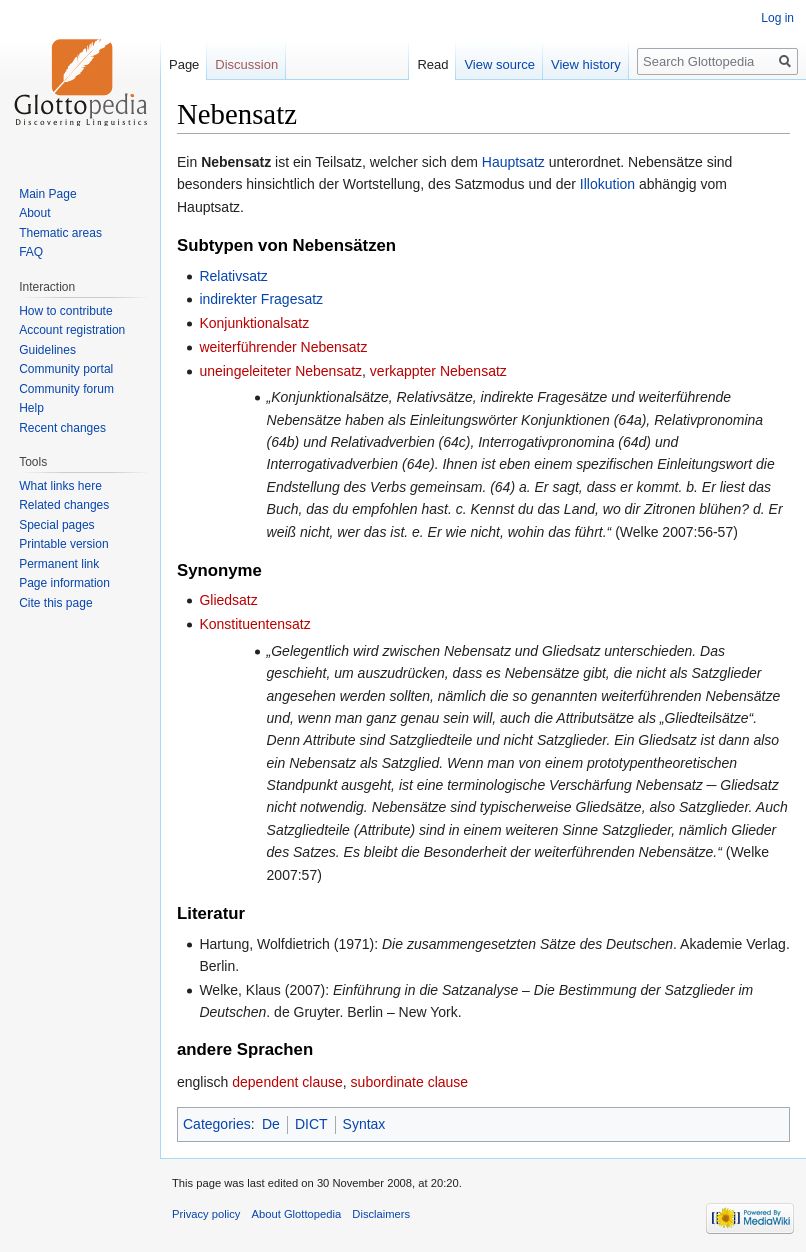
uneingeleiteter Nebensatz (280, 371)
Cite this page (55, 603)
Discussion (246, 64)
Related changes (64, 505)
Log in (777, 18)
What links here (60, 486)
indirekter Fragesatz (261, 299)
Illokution (607, 184)
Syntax (364, 1124)
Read (432, 64)
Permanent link (59, 564)
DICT (311, 1124)
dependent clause (287, 1082)
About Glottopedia (297, 1214)
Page (184, 64)
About (34, 213)
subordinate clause (410, 1082)
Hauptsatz (513, 162)
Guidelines (47, 350)
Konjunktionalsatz (254, 323)
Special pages (56, 525)
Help (31, 408)
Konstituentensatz (254, 624)
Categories (217, 1124)
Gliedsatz (228, 600)
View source (499, 64)
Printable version (63, 544)
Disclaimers (381, 1214)
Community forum (66, 389)
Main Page (47, 194)
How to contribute (65, 311)
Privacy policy (206, 1214)
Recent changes (62, 428)
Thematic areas (60, 233)
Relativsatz (233, 276)
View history (586, 64)
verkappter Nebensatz (438, 371)
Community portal (66, 369)
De (271, 1124)
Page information (64, 583)
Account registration (72, 330)
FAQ (31, 252)
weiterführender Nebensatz (283, 347)
